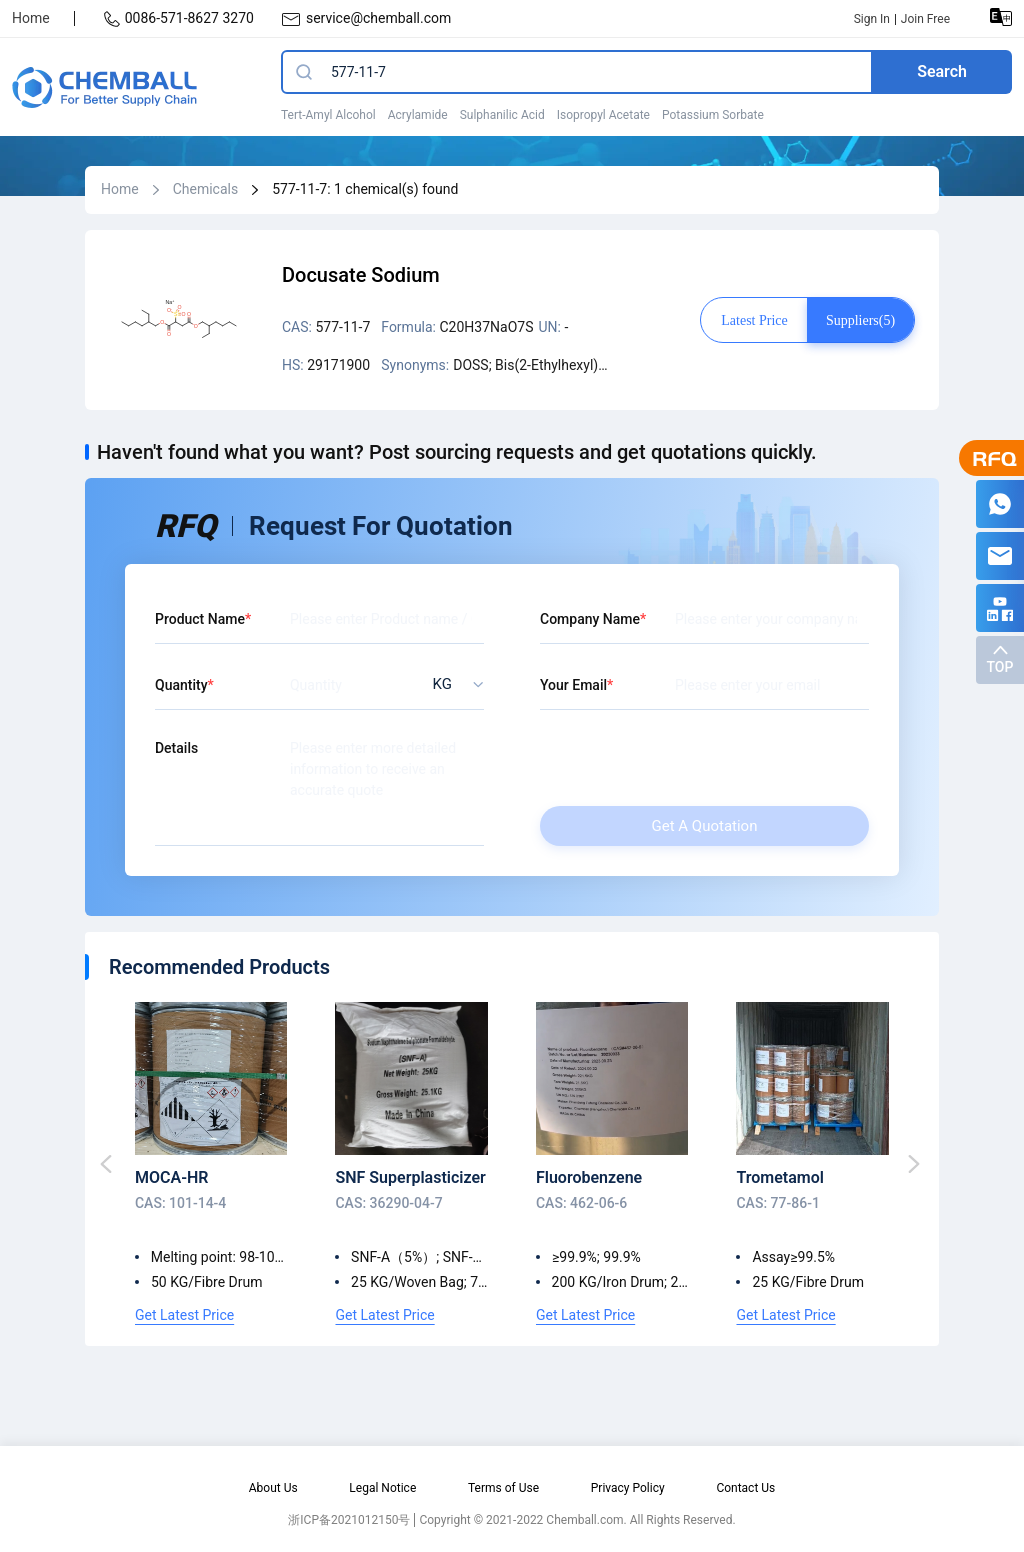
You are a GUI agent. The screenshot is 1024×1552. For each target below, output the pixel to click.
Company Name (590, 619)
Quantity (181, 685)
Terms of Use (503, 1488)
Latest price (754, 320)
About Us (273, 1488)
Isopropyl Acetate (603, 115)
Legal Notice (382, 1488)
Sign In (872, 19)
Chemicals (206, 189)
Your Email (573, 685)
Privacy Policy (628, 1488)
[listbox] (452, 684)
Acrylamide (418, 115)
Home (31, 18)
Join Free (925, 19)
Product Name (200, 619)
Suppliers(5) (860, 320)
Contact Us (745, 1488)
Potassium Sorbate (713, 115)
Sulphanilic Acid (502, 115)
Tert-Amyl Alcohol (328, 115)
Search (942, 71)
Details (176, 748)
